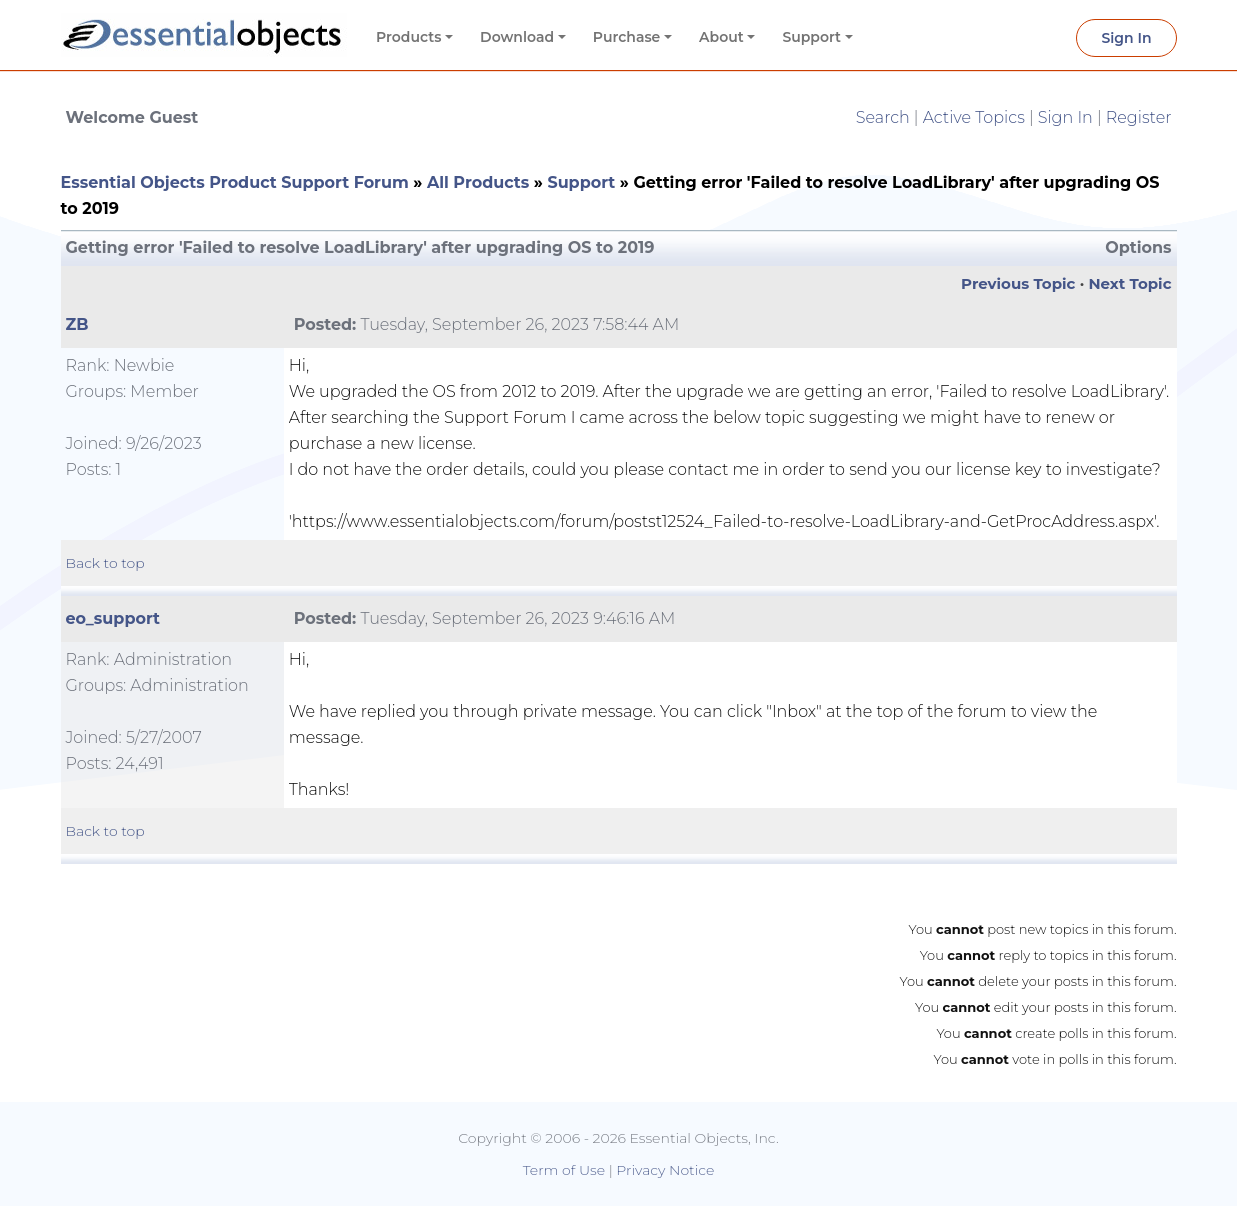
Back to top (105, 563)
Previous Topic (1018, 283)
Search (883, 117)
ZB (77, 324)
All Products (478, 182)
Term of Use (564, 1170)
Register (1139, 117)
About (721, 37)
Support (811, 37)
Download (517, 37)
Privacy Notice (665, 1170)
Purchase (627, 37)
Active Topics (974, 117)
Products (408, 37)
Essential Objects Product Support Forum (235, 182)
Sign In (1126, 38)
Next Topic (1129, 283)
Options (1138, 247)
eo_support (113, 618)
